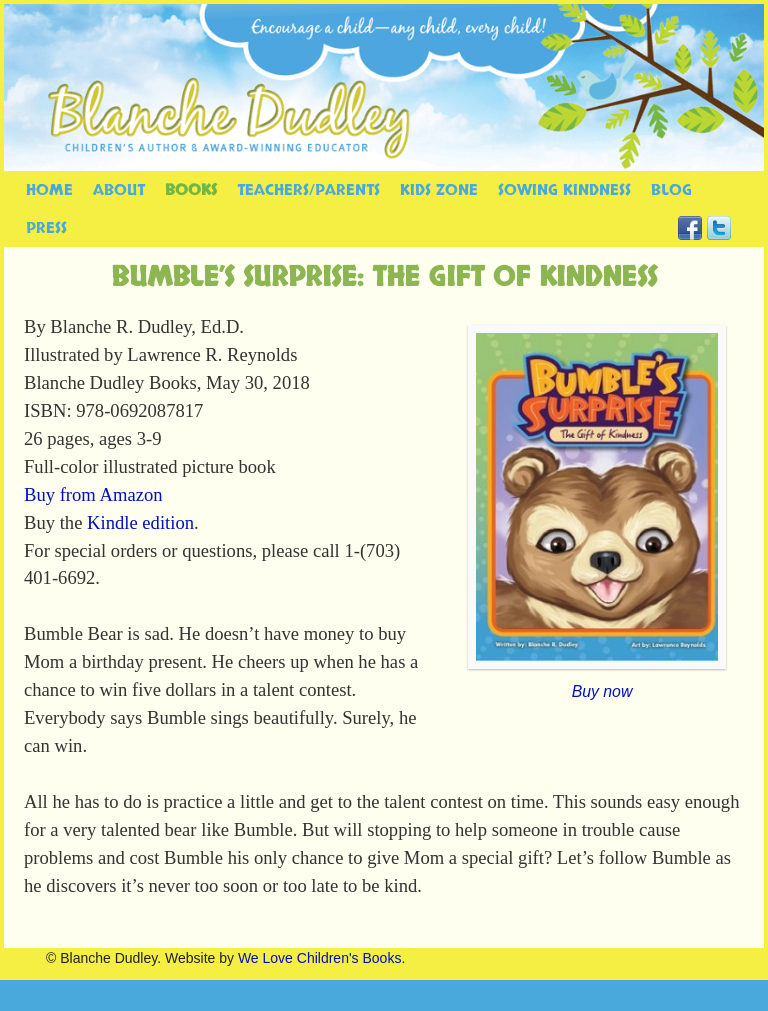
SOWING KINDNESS (564, 190)
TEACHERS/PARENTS (308, 190)
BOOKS (191, 190)
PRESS (46, 228)
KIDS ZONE (439, 190)
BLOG (671, 190)
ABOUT (119, 190)
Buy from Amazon (93, 494)
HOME (49, 190)
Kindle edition (140, 522)
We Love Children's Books (320, 958)
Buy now (602, 691)
